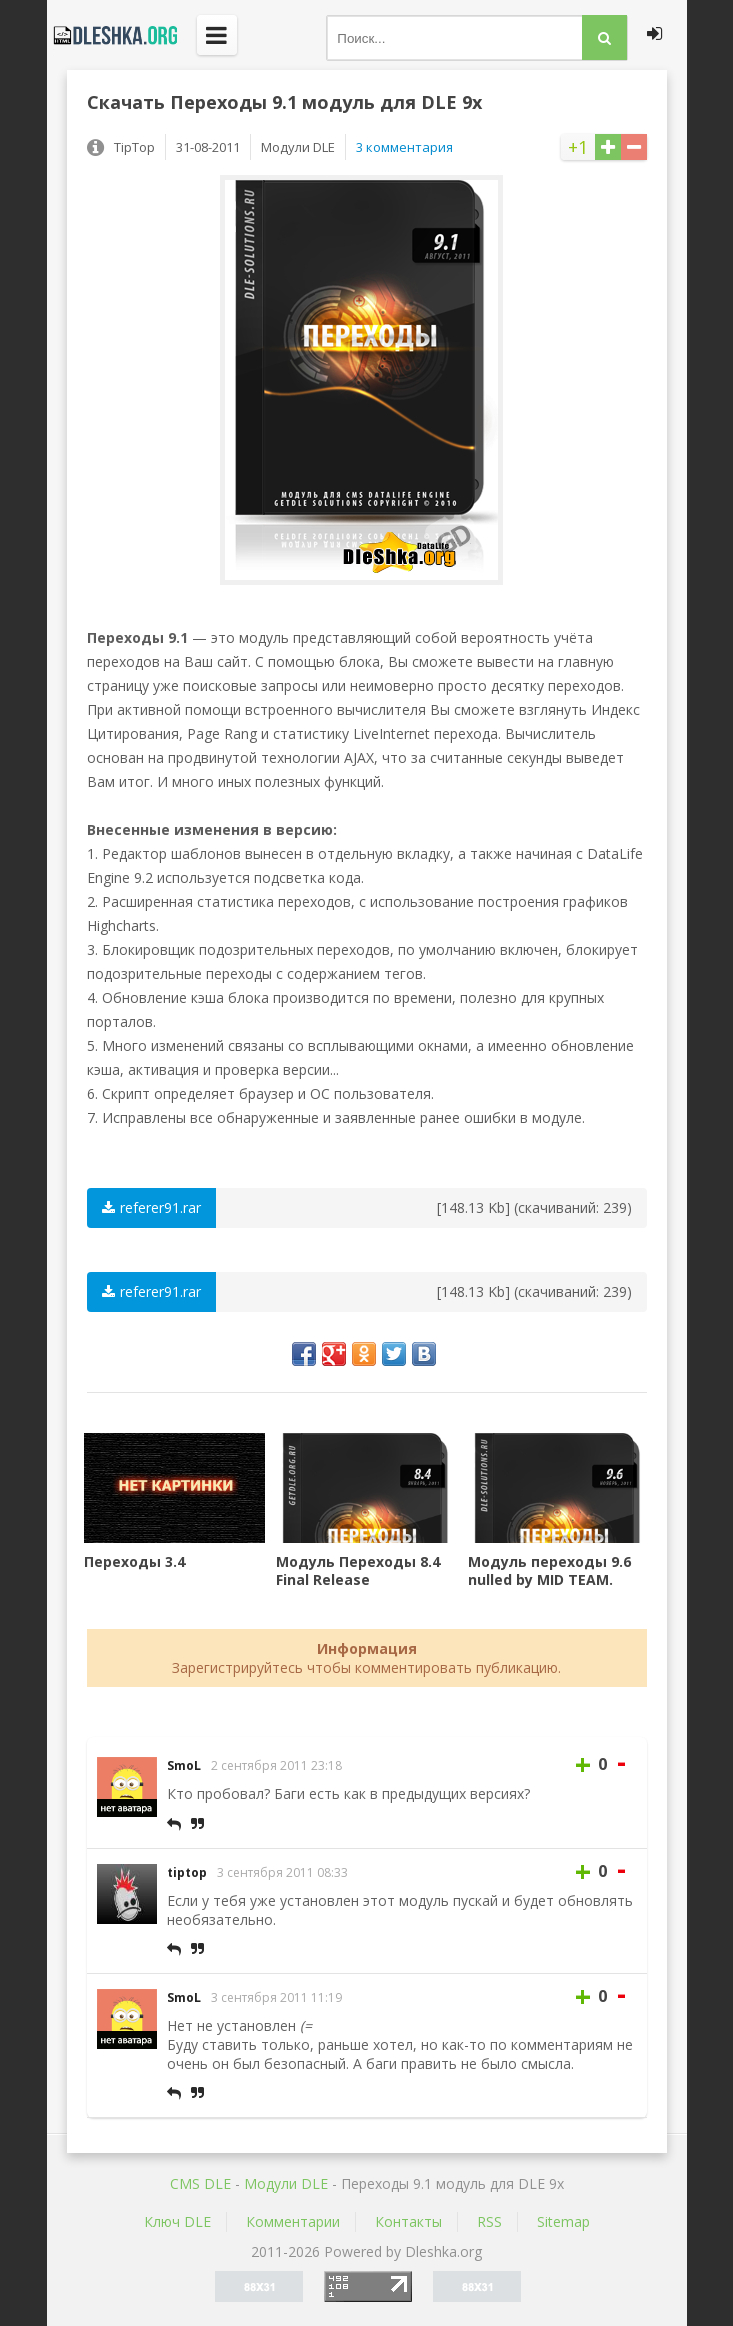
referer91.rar (151, 1207)
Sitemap (563, 2221)
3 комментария (404, 147)
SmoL (184, 1765)
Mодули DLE (286, 2183)
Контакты (408, 2221)
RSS (489, 2221)
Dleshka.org (112, 35)
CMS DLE (200, 2183)
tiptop (187, 1872)
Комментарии (293, 2221)
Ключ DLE (177, 2221)
